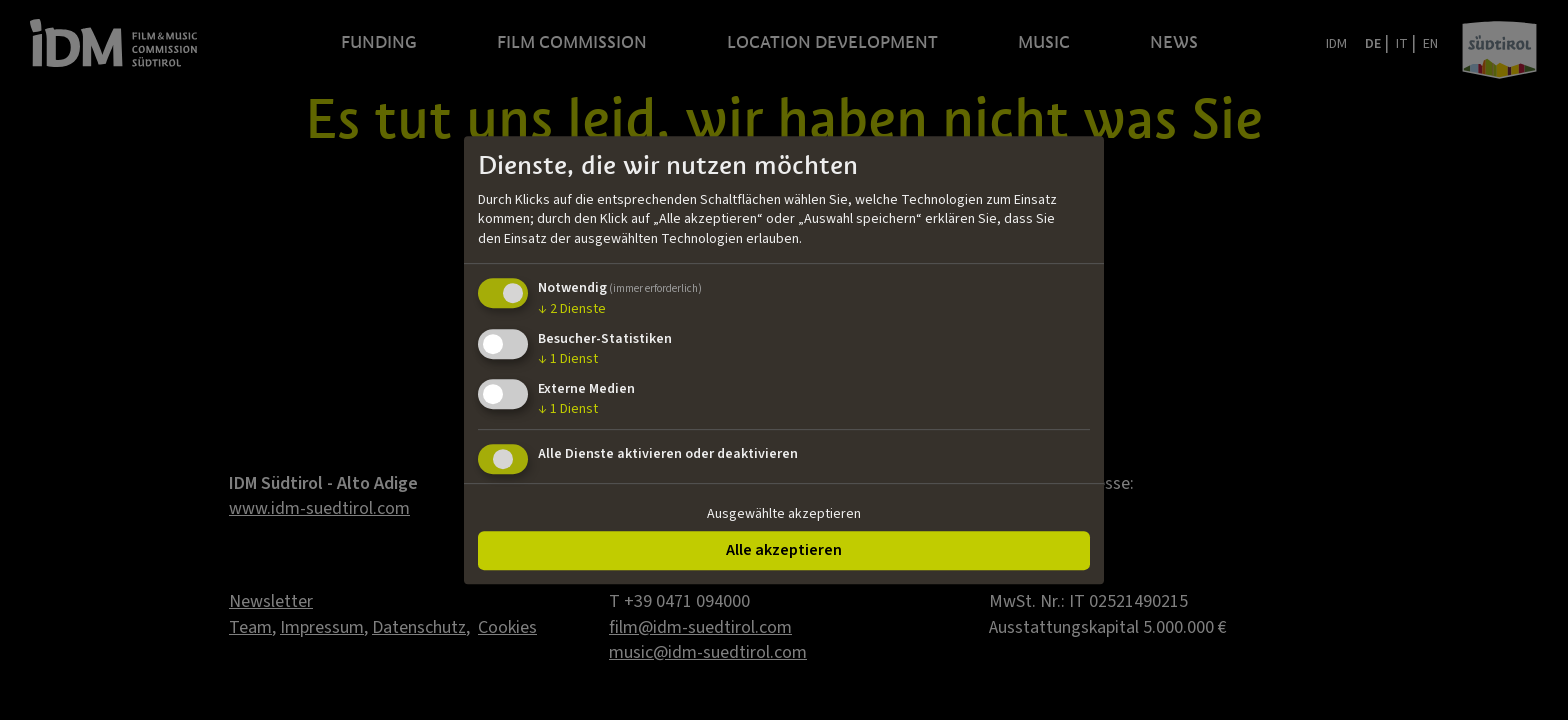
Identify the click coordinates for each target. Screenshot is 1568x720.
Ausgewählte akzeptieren (784, 514)
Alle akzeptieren (784, 550)
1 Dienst (568, 359)
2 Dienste (572, 310)
